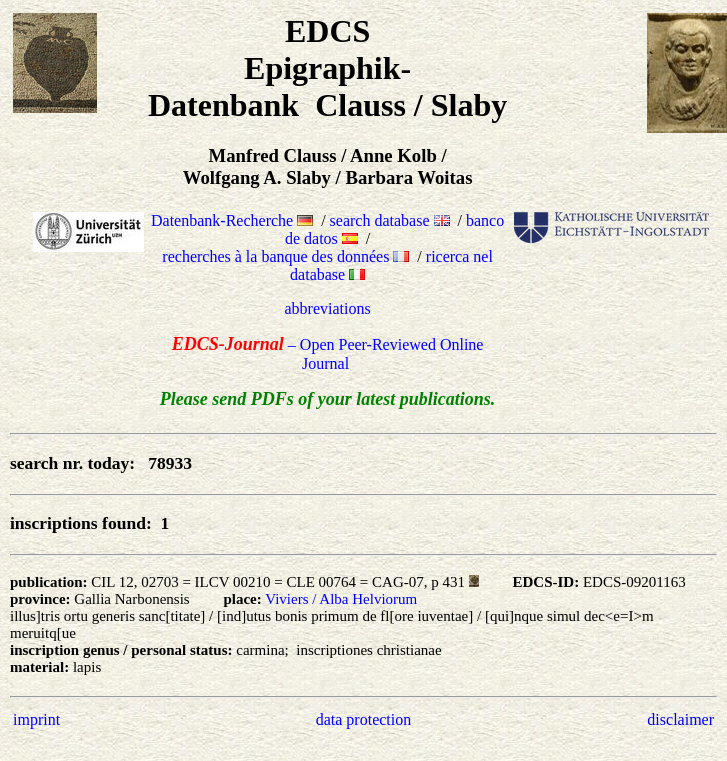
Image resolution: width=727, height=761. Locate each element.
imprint (36, 719)
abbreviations (328, 308)
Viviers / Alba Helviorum (341, 599)
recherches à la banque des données (285, 256)
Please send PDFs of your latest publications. (328, 399)
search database (390, 220)
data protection (364, 719)
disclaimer (680, 719)
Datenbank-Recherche (232, 220)
